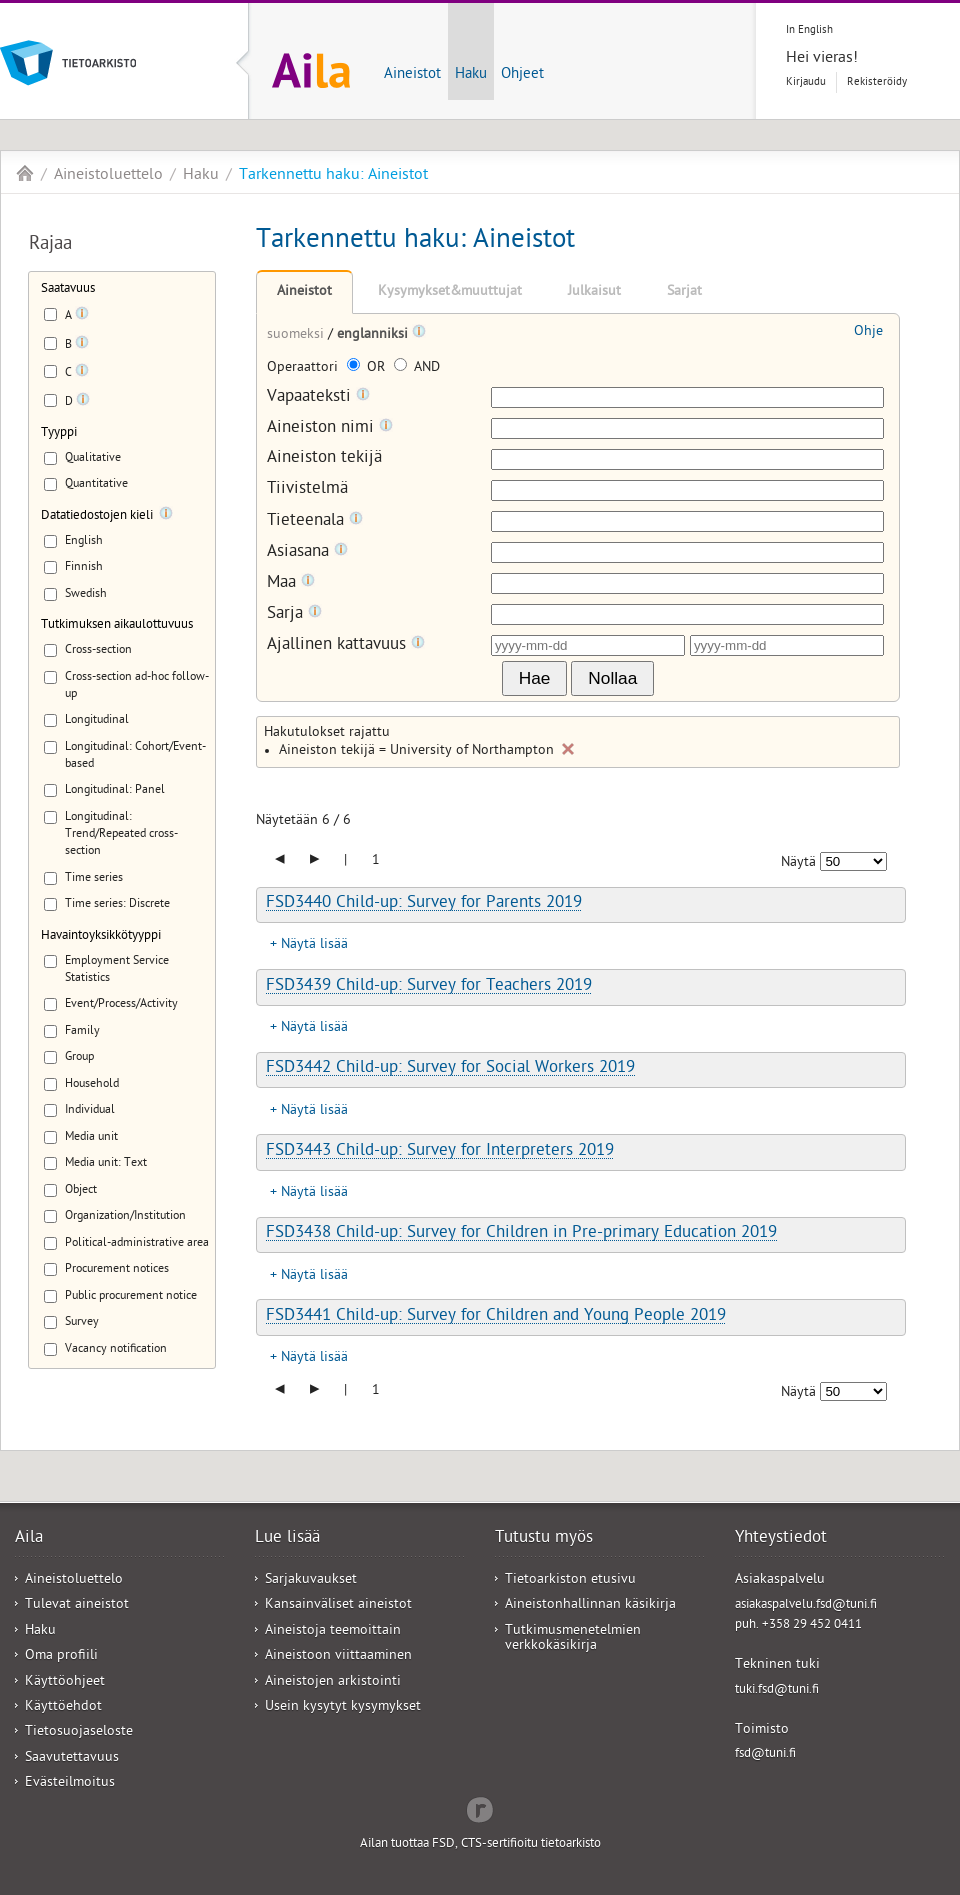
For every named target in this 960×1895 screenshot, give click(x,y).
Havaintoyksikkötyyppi (101, 936)
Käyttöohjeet (65, 1682)
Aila (25, 173)
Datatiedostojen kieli (97, 516)
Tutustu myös (544, 1539)
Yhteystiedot (781, 1539)
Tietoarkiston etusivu (570, 1580)
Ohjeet (522, 75)
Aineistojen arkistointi (333, 1682)
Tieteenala (315, 521)
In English (809, 30)
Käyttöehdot (63, 1707)
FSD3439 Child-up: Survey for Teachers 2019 (429, 987)
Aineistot (412, 75)
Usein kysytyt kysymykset (343, 1707)
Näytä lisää (314, 945)
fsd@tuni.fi (765, 1754)
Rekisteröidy (877, 82)
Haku (471, 75)
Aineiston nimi (330, 428)
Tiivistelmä (307, 490)
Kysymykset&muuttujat (450, 292)
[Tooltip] (82, 317)
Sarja (294, 614)
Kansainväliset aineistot (338, 1605)
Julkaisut (594, 292)
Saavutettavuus (72, 1758)
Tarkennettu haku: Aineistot (333, 176)
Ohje (868, 332)
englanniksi (374, 335)
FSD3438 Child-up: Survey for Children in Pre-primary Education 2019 (521, 1234)
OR (368, 368)
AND (417, 368)
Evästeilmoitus (70, 1783)
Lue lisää (287, 1539)
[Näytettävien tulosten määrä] (853, 861)
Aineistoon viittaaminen (338, 1656)
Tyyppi (59, 433)
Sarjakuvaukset (311, 1580)
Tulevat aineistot (77, 1605)
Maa (291, 583)
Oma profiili (61, 1656)
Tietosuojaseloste (79, 1732)
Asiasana (307, 552)
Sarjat (684, 292)
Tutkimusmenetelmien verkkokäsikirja (573, 1639)
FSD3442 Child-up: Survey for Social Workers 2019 (450, 1069)
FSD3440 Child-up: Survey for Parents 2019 (424, 904)
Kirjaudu (806, 82)
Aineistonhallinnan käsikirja (590, 1605)
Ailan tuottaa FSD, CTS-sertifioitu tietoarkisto (480, 1844)
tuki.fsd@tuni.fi (777, 1690)
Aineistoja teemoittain (333, 1631)
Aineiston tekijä (324, 459)
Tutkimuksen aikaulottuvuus (117, 625)
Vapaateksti (318, 397)
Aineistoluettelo (108, 176)
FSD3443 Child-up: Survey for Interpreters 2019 (440, 1152)
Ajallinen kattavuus (346, 645)
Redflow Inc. (480, 1808)
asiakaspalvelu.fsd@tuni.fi (806, 1605)
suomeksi (297, 335)
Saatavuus (68, 289)
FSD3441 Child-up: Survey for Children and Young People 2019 (496, 1317)
